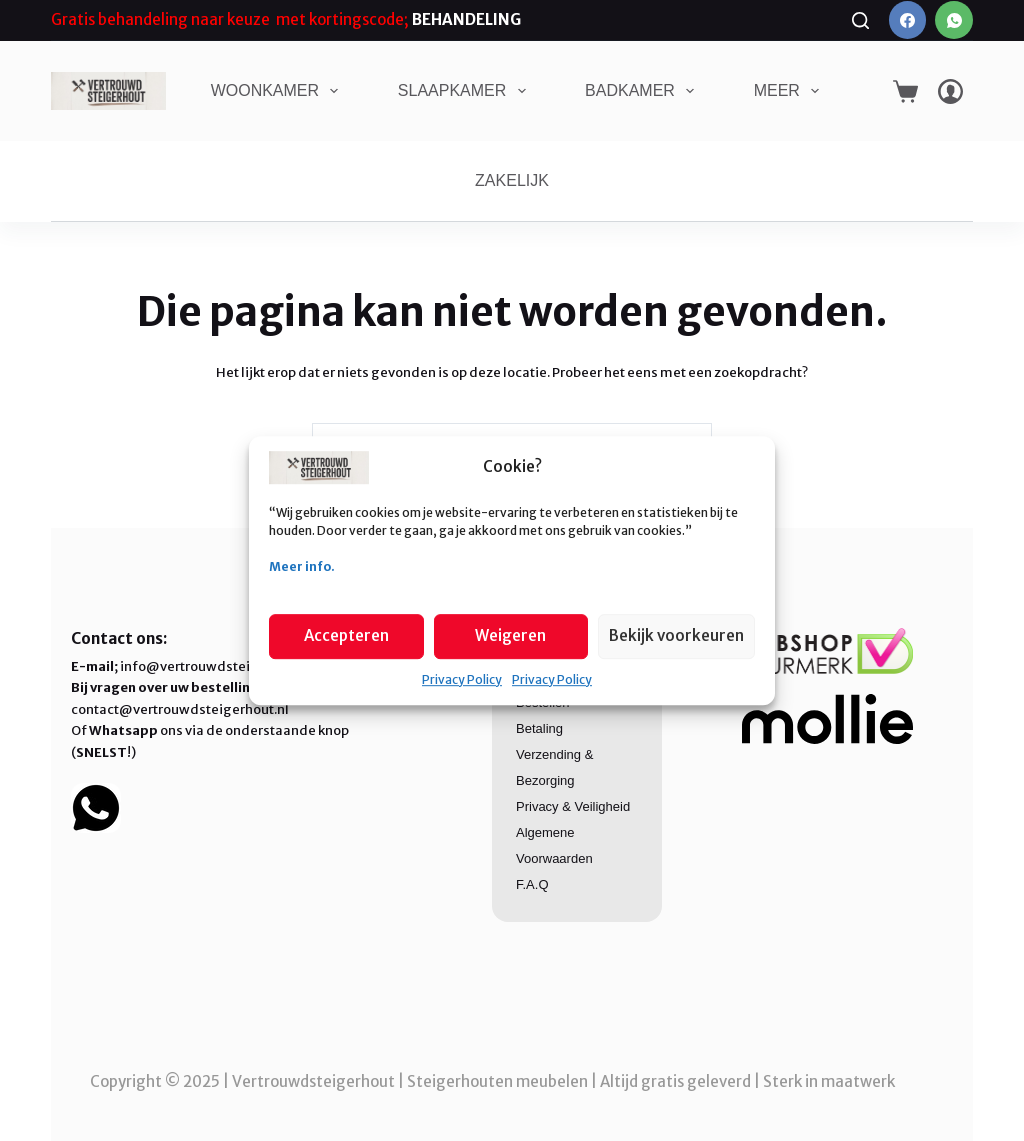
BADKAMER (643, 91)
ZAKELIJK (512, 180)
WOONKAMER (279, 91)
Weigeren (510, 635)
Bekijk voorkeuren (676, 635)
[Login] (950, 91)
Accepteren (346, 635)
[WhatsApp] (954, 20)
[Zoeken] (860, 20)
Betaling (539, 728)
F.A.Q (532, 884)
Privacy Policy (462, 679)
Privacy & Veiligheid (573, 806)
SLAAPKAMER (466, 91)
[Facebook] (908, 20)
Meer (790, 91)
